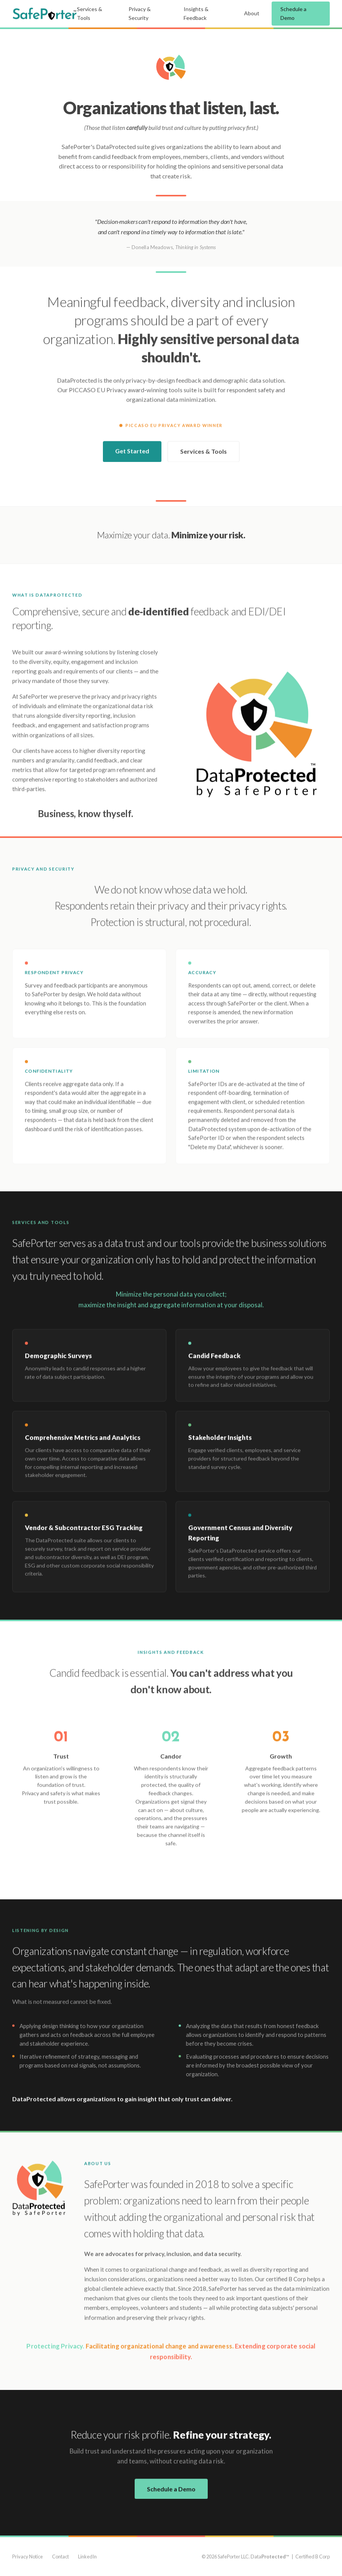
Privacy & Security (140, 13)
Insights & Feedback (196, 13)
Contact (60, 2556)
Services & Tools (89, 13)
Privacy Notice (27, 2556)
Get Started (132, 453)
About (251, 13)
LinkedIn (87, 2556)
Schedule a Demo (293, 13)
